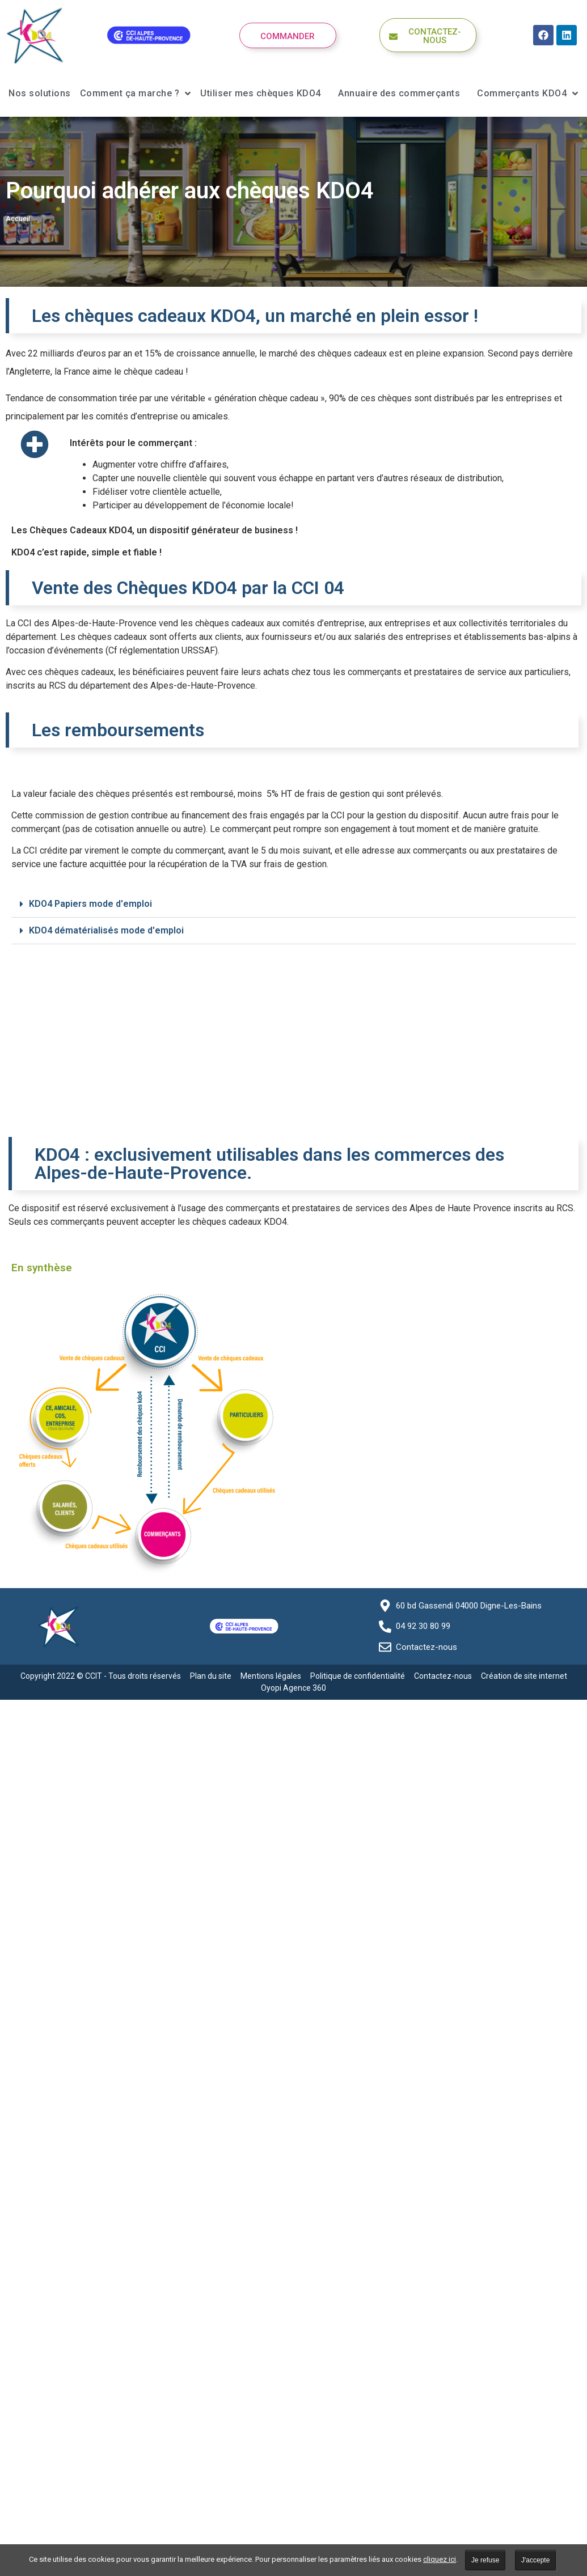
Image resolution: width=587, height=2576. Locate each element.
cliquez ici (439, 2559)
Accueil (18, 219)
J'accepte (535, 2560)
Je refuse (485, 2560)
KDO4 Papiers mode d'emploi (90, 903)
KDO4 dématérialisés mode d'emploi (106, 930)
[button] (293, 904)
